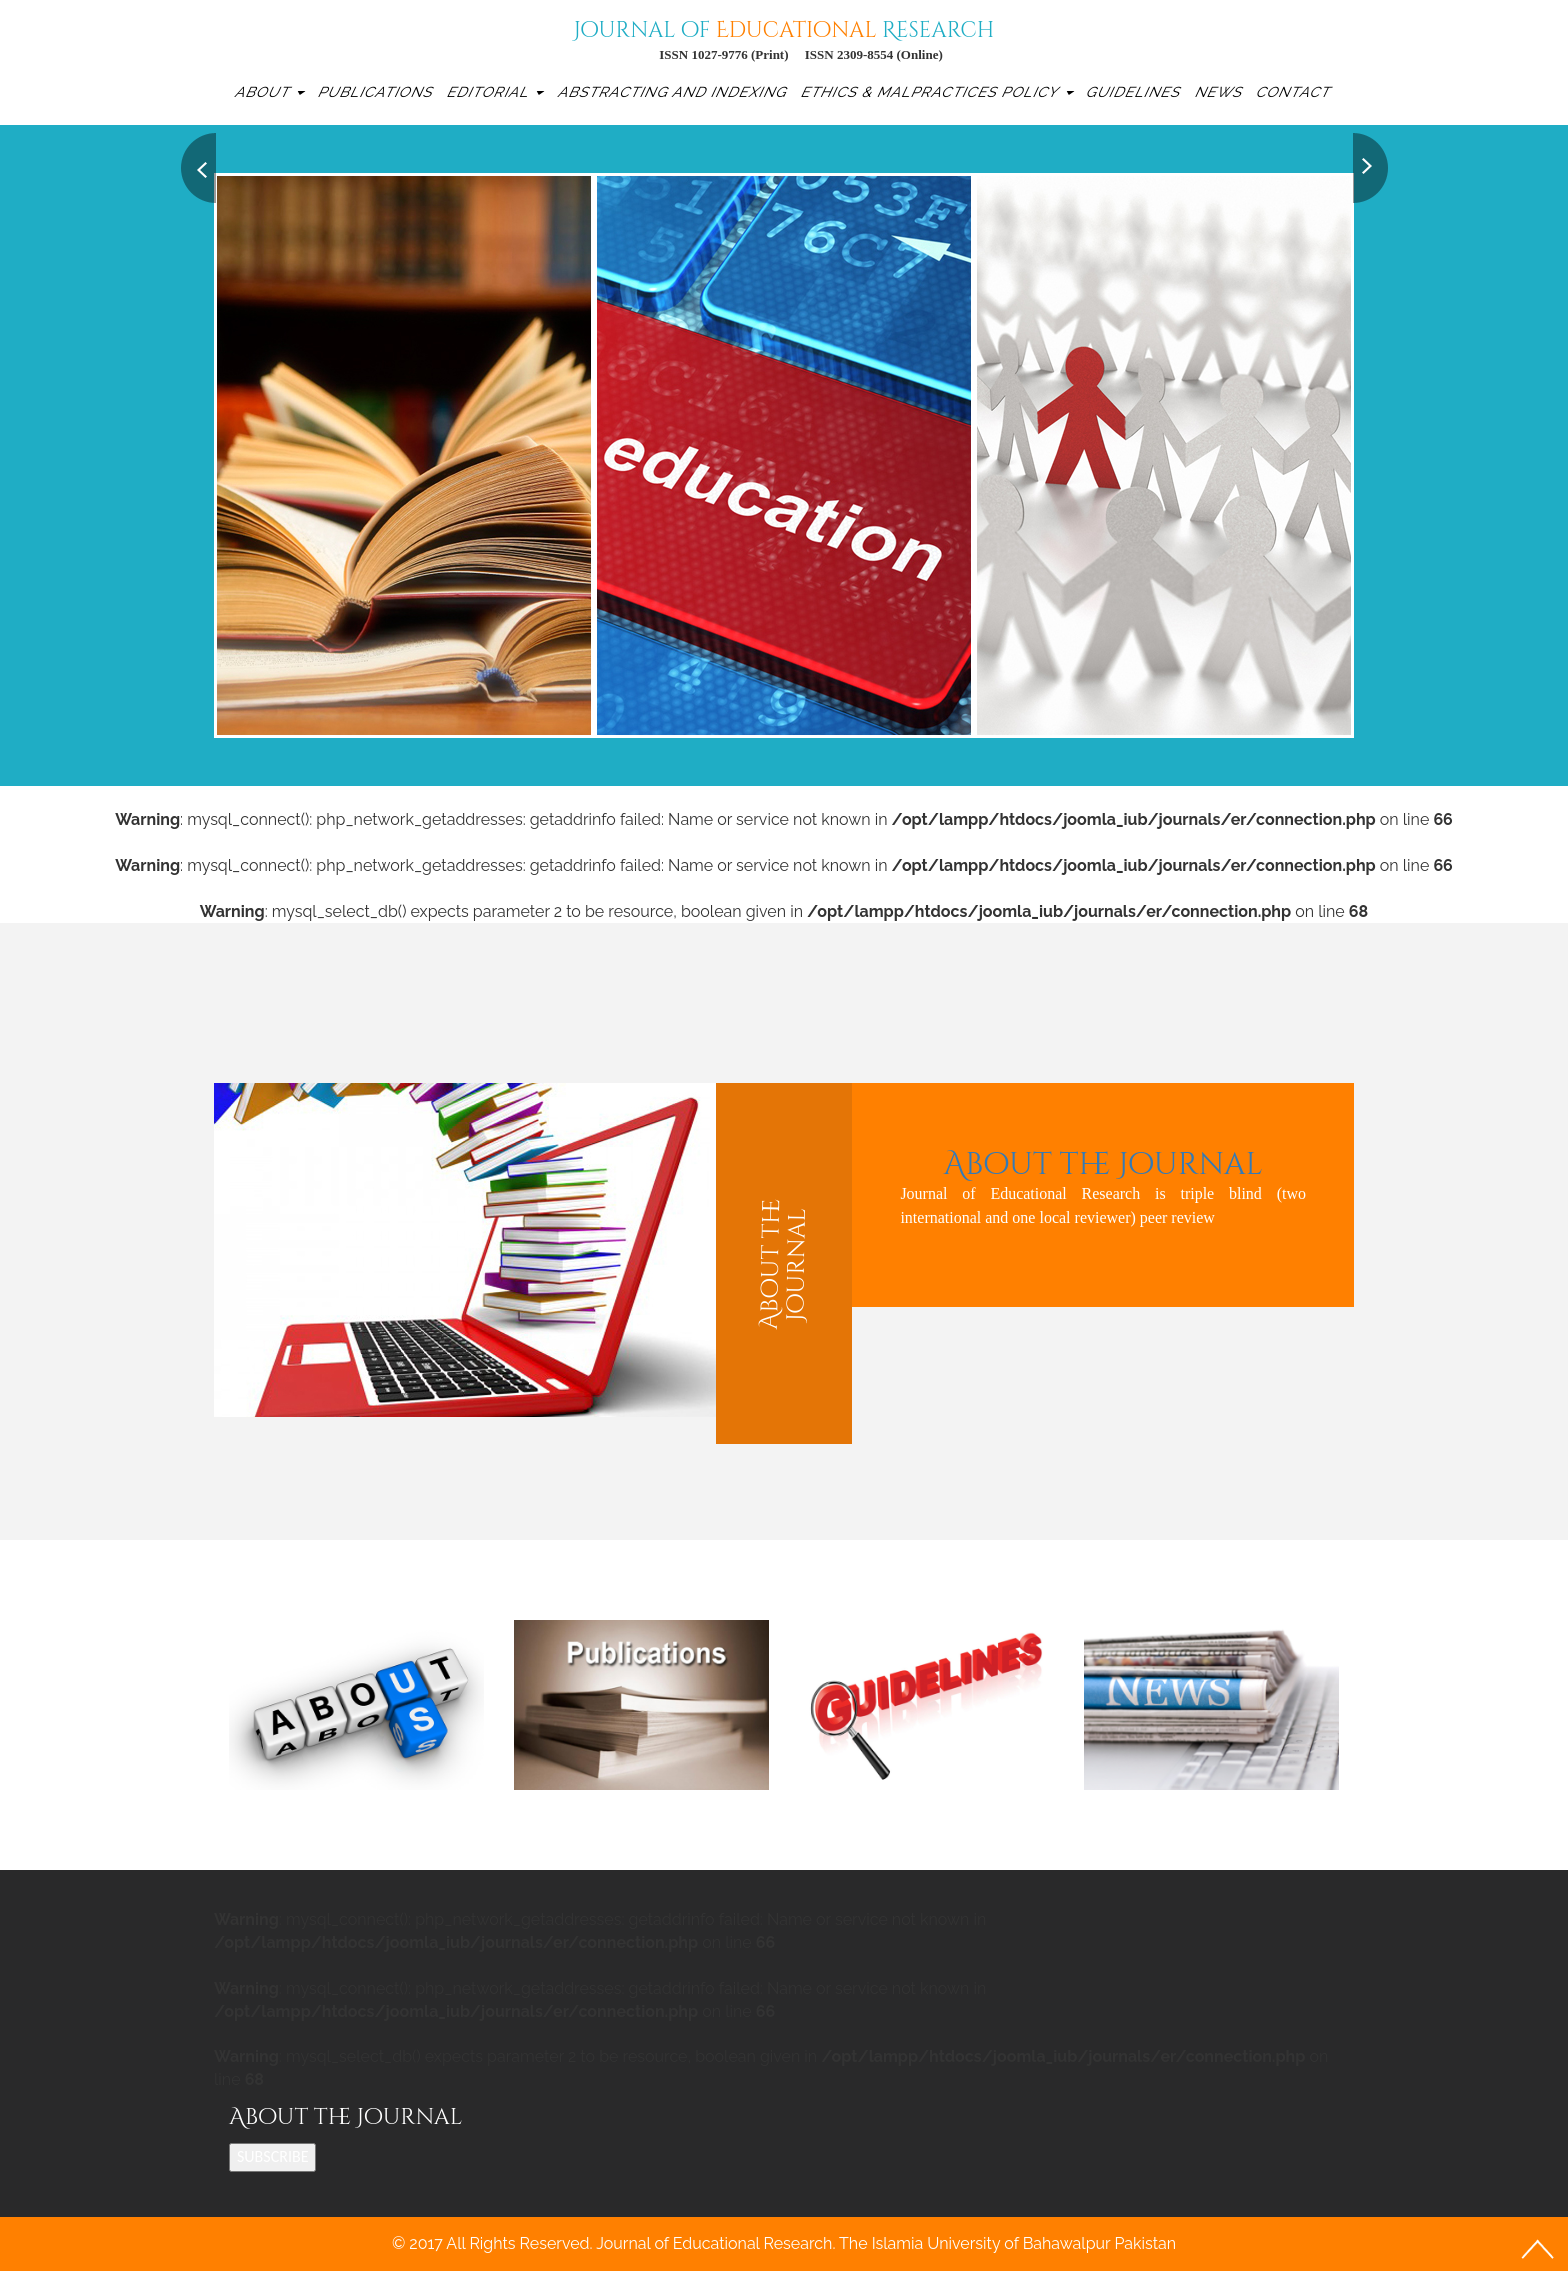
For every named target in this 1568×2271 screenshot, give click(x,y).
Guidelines (1135, 91)
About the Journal (1103, 1163)
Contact (1295, 91)
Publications (377, 91)
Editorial (495, 91)
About (269, 91)
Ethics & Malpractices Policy (936, 91)
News (1219, 91)
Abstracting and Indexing (673, 91)
